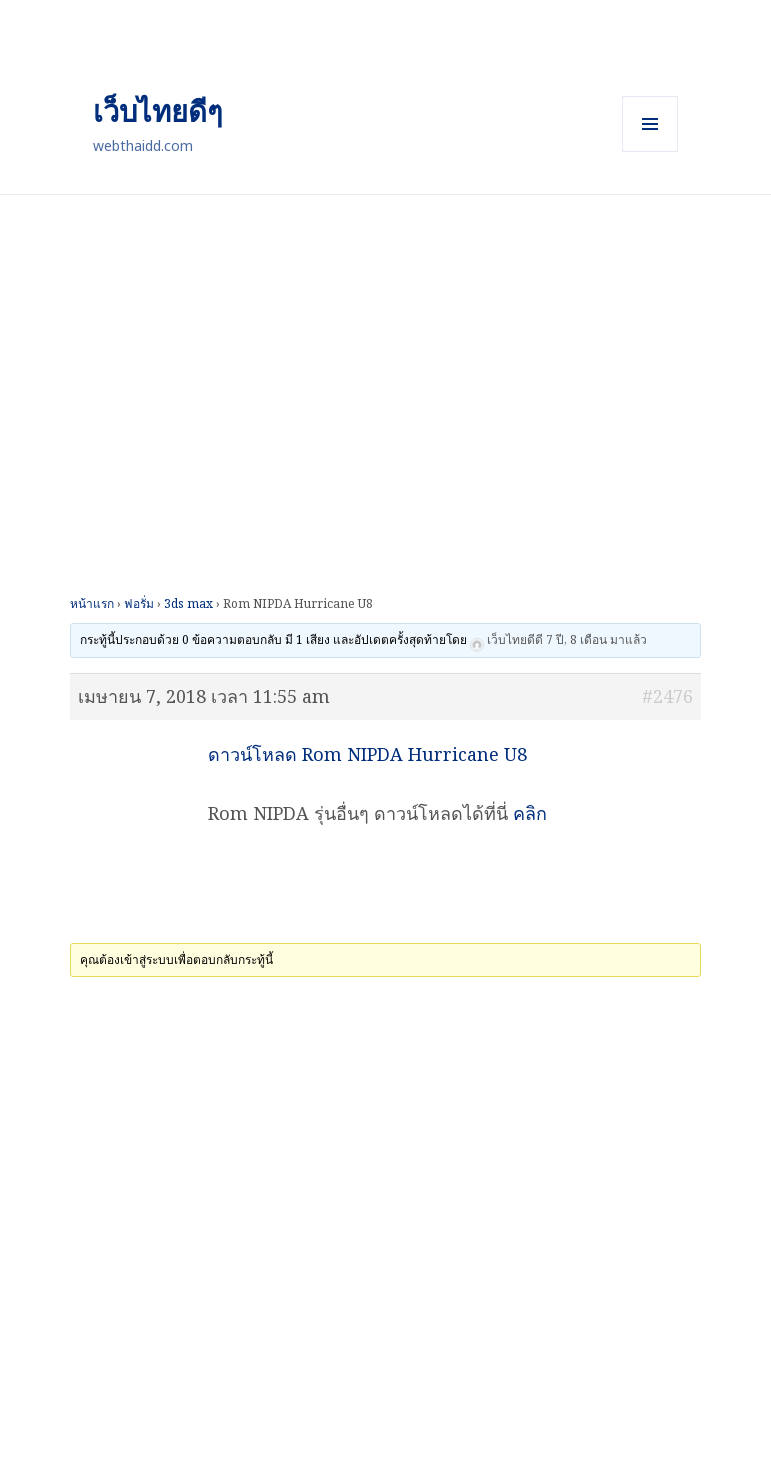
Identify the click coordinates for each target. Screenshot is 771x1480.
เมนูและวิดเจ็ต (650, 124)
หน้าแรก (92, 603)
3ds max (188, 603)
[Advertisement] (385, 335)
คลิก (530, 813)
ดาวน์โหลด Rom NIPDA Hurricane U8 (367, 754)
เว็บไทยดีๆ (158, 110)
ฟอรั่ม (139, 603)
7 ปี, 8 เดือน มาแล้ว (596, 640)
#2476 (667, 696)
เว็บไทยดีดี (515, 640)
